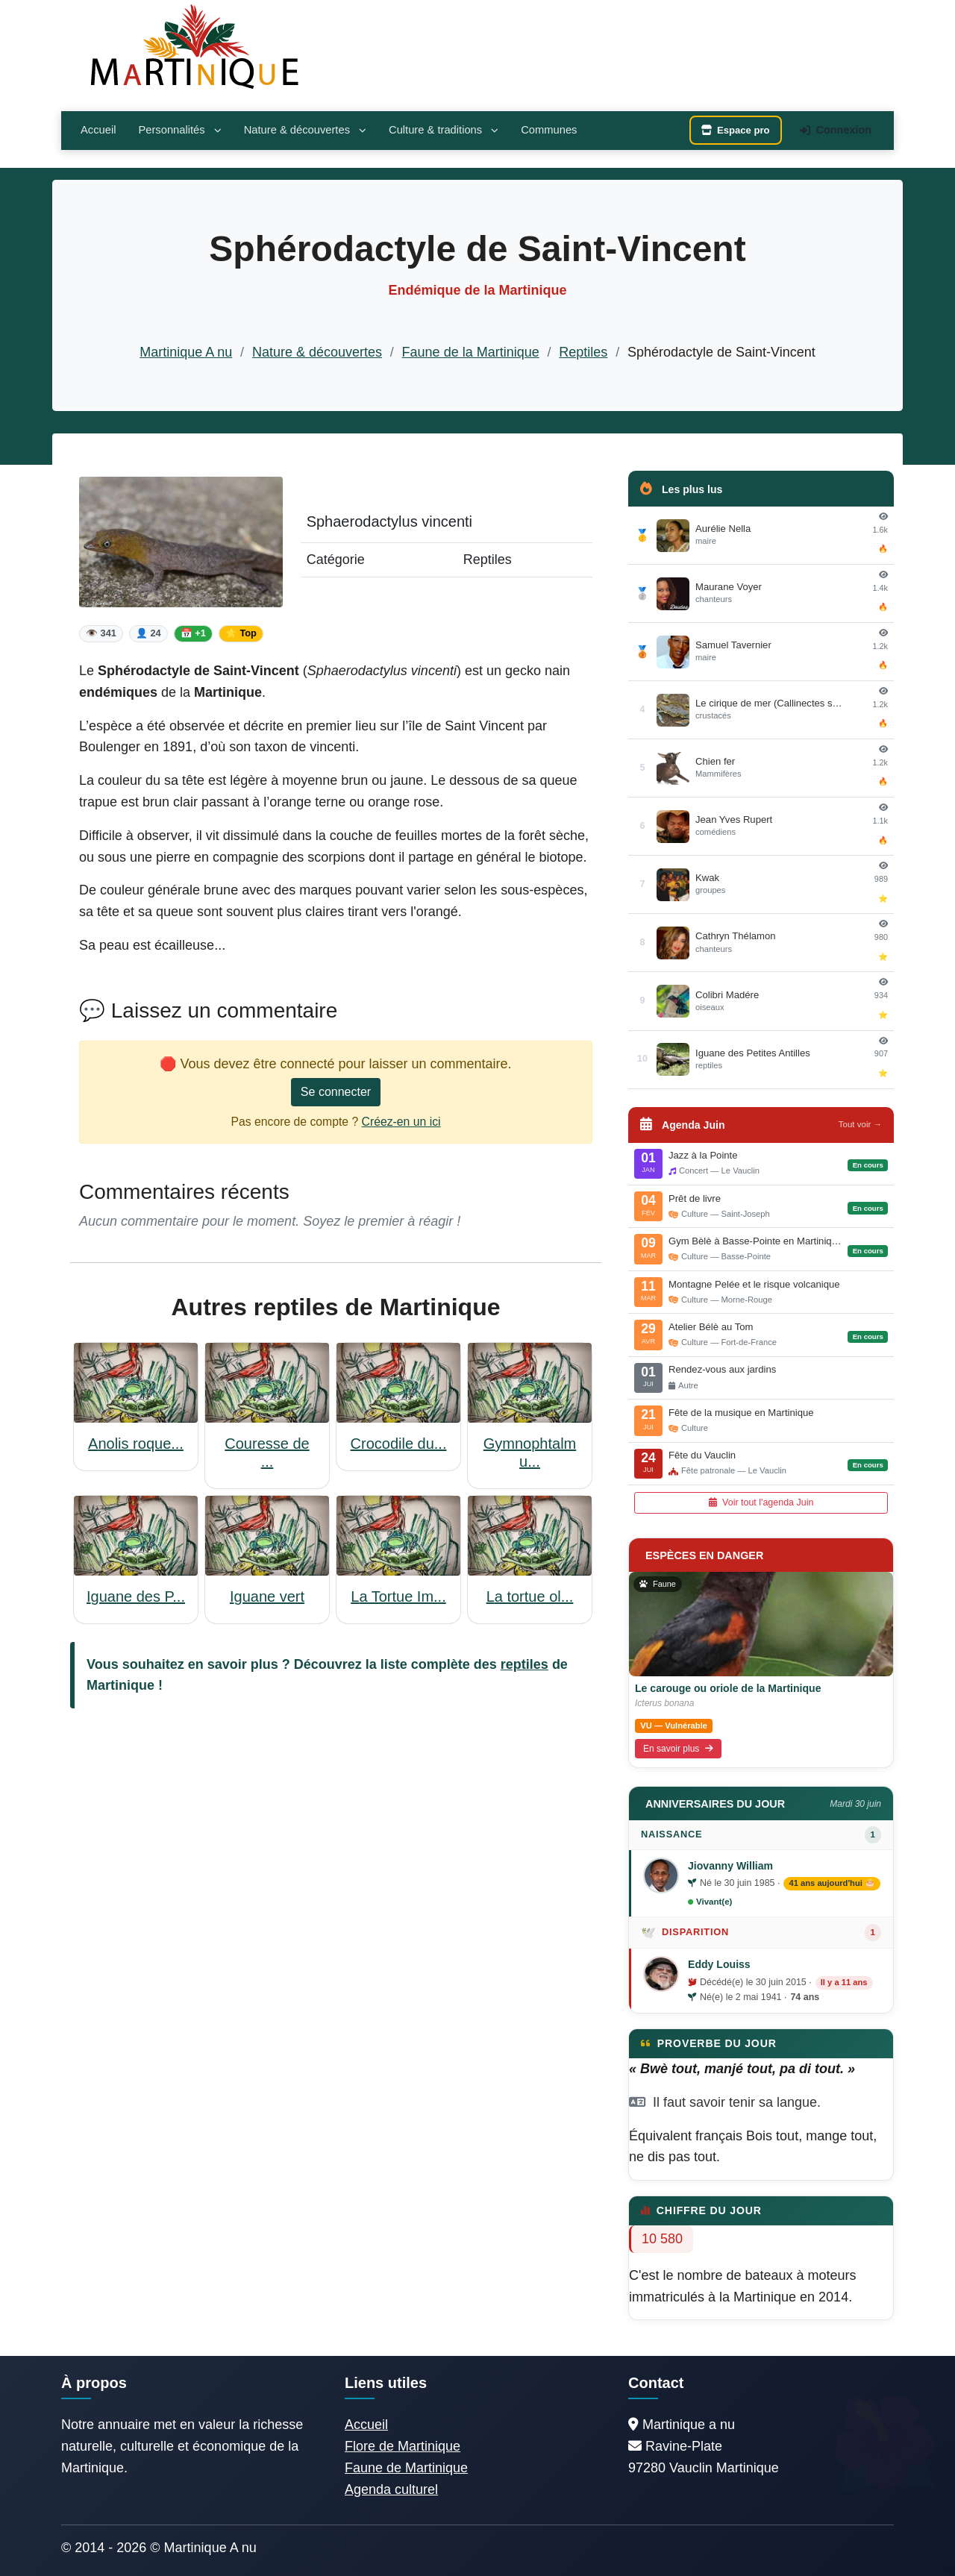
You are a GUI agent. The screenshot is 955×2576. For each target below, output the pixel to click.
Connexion (835, 130)
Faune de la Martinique (470, 352)
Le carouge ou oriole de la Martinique (728, 1688)
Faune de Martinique (406, 2467)
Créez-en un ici (401, 1121)
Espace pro (735, 130)
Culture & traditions (443, 130)
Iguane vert (267, 1596)
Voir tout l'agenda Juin (761, 1502)
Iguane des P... (136, 1596)
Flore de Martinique (402, 2446)
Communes (549, 130)
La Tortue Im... (398, 1596)
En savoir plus (678, 1748)
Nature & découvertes (305, 130)
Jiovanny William (730, 1866)
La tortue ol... (530, 1596)
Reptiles (583, 352)
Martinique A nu (186, 352)
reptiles (524, 1664)
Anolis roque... (136, 1443)
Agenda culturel (391, 2489)
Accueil (98, 130)
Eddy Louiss (719, 1964)
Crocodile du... (399, 1443)
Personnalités (179, 130)
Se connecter (336, 1091)
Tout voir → (860, 1124)
